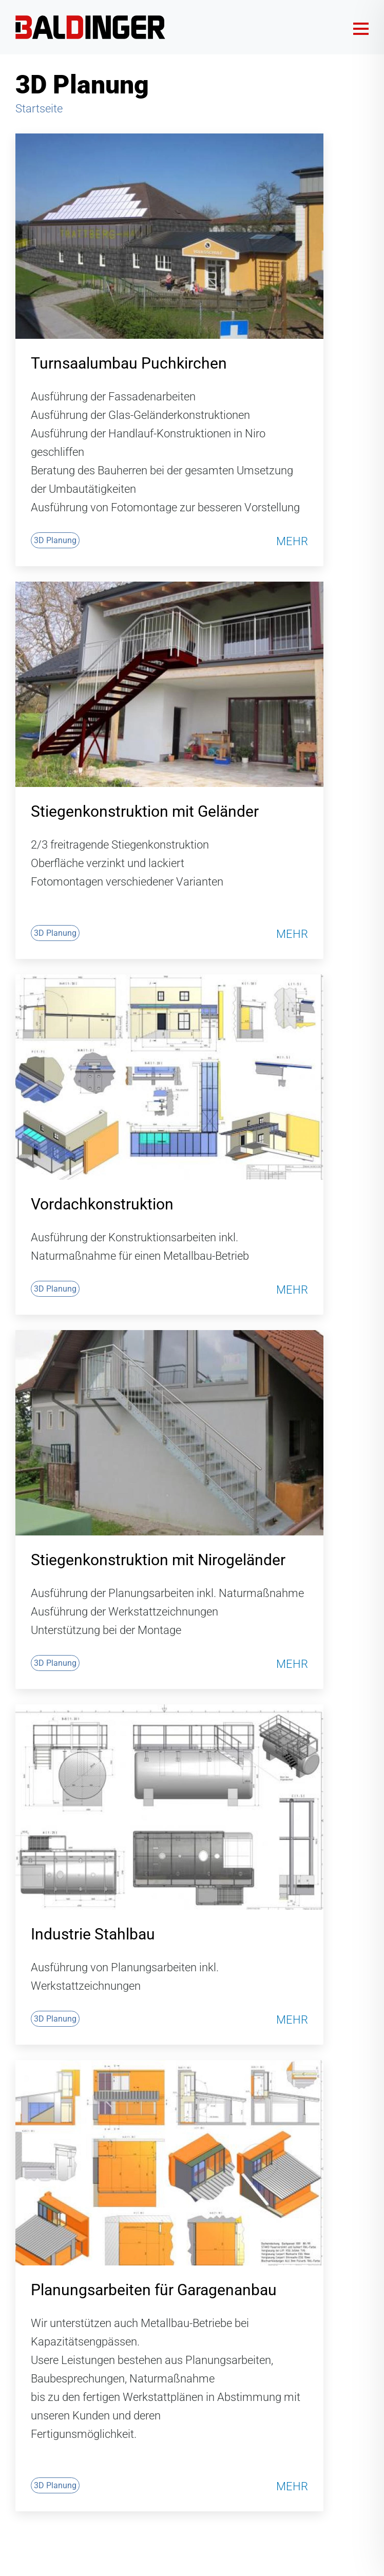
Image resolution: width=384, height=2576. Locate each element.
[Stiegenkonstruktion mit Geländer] (169, 684)
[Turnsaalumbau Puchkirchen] (169, 236)
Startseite (39, 108)
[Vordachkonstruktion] (169, 1077)
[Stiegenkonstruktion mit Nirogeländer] (169, 1432)
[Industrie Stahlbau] (169, 1807)
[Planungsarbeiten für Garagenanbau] (169, 2162)
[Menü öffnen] (361, 27)
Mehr (292, 541)
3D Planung (55, 540)
